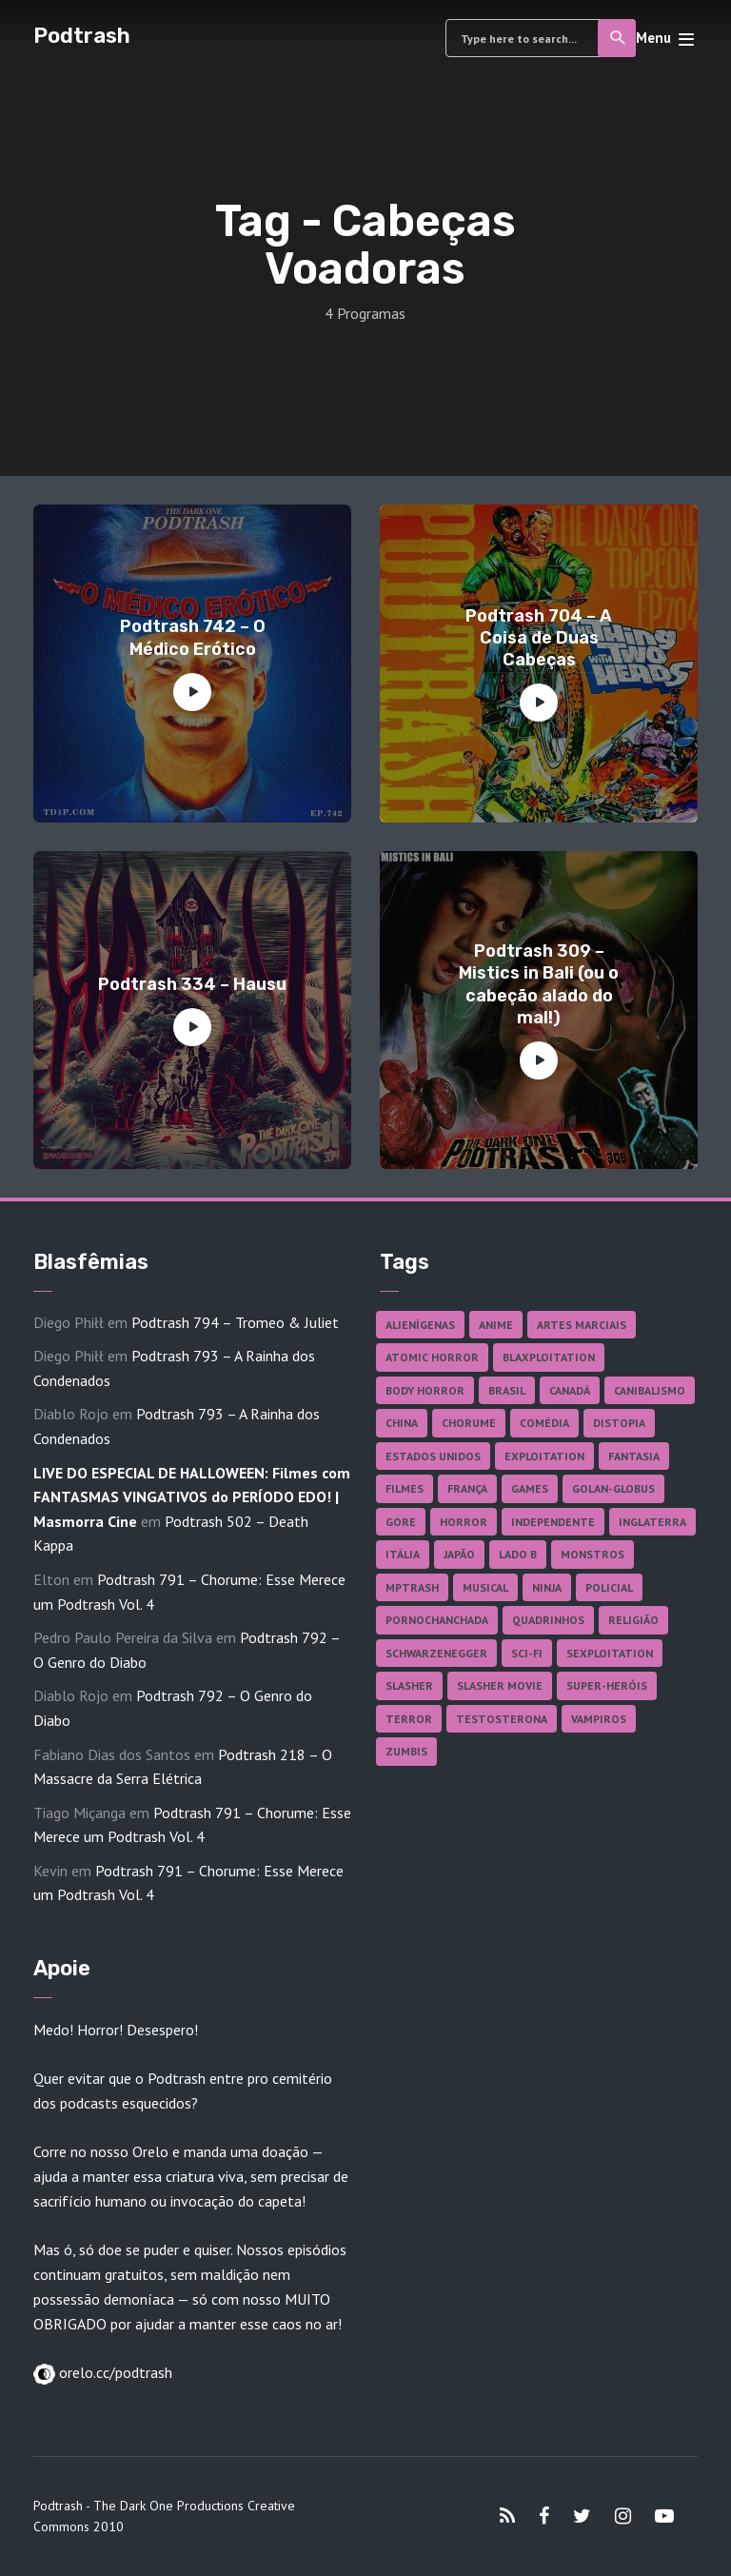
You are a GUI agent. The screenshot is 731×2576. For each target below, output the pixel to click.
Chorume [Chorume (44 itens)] (469, 1423)
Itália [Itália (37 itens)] (402, 1554)
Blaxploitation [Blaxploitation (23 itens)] (549, 1357)
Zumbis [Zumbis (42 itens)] (406, 1751)
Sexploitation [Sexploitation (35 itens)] (609, 1653)
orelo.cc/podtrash (113, 2372)
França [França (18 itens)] (467, 1488)
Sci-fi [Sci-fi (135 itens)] (527, 1653)
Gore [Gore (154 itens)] (400, 1522)
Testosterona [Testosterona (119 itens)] (501, 1719)
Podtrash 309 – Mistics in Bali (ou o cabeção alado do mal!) (539, 984)
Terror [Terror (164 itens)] (408, 1719)
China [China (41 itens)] (401, 1423)
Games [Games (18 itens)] (529, 1488)
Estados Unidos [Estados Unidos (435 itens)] (433, 1456)
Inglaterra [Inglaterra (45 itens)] (652, 1522)
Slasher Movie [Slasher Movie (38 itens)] (500, 1685)
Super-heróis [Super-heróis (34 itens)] (606, 1685)
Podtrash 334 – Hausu (192, 984)
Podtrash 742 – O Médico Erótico (193, 637)
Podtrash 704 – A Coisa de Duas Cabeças (538, 638)
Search (618, 38)
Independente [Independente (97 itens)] (553, 1522)
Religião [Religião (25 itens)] (633, 1620)
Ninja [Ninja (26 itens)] (547, 1587)
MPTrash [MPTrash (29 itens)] (412, 1587)
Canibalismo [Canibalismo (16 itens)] (649, 1390)
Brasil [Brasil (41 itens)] (506, 1390)
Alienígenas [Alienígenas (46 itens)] (420, 1325)
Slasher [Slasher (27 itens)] (409, 1685)
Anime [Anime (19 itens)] (496, 1325)
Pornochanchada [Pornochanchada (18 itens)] (436, 1620)
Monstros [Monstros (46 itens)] (592, 1554)
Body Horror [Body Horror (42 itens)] (424, 1390)
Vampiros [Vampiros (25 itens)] (598, 1719)
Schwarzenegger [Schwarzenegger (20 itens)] (436, 1653)
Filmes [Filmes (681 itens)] (404, 1488)
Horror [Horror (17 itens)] (463, 1522)
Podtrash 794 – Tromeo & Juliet (235, 1322)
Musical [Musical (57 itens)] (485, 1587)
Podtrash (81, 36)
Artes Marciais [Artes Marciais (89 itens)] (581, 1325)
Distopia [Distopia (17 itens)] (619, 1423)
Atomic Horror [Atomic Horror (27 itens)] (432, 1357)
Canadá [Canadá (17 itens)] (569, 1390)
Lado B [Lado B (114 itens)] (518, 1554)
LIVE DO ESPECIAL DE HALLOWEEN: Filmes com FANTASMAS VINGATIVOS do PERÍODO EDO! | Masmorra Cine (191, 1497)
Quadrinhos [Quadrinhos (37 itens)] (548, 1620)
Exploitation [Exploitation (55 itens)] (544, 1456)
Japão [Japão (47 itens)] (459, 1554)
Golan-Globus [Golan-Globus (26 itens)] (613, 1488)
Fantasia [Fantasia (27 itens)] (634, 1456)
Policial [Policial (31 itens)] (609, 1587)
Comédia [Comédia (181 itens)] (544, 1423)
